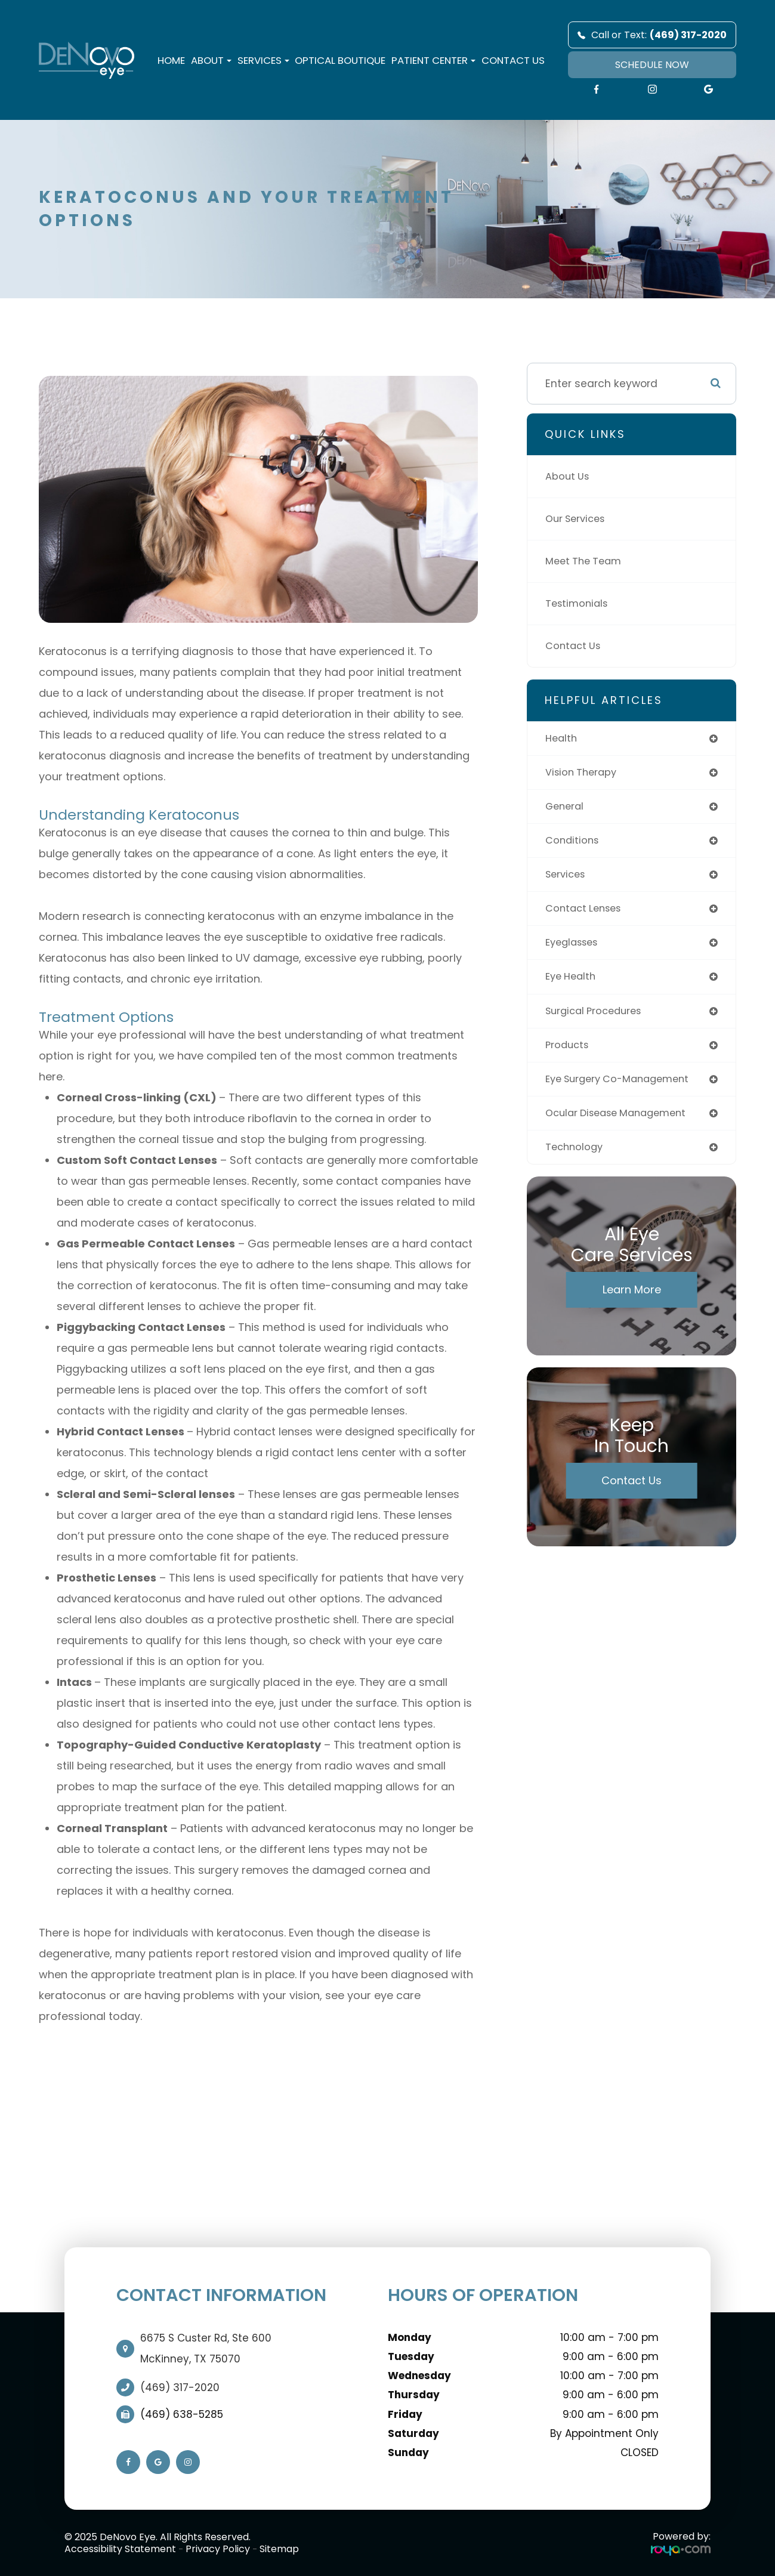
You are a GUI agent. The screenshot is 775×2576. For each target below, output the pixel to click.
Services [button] (263, 60)
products (568, 1053)
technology (575, 1158)
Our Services (578, 518)
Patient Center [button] (433, 60)
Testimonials (578, 603)
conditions (573, 843)
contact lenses (586, 914)
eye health (572, 984)
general (566, 808)
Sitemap (279, 2549)
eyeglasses (574, 948)
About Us (568, 476)
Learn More (632, 1302)
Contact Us (513, 60)
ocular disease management (622, 1124)
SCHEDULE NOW (652, 65)
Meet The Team (586, 561)
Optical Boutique (340, 60)
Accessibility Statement (120, 2549)
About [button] (211, 60)
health (562, 738)
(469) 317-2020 (180, 2387)
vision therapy (584, 774)
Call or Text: (652, 35)
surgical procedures (598, 1019)
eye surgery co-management (624, 1089)
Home (171, 60)
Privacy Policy (218, 2549)
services (567, 879)
